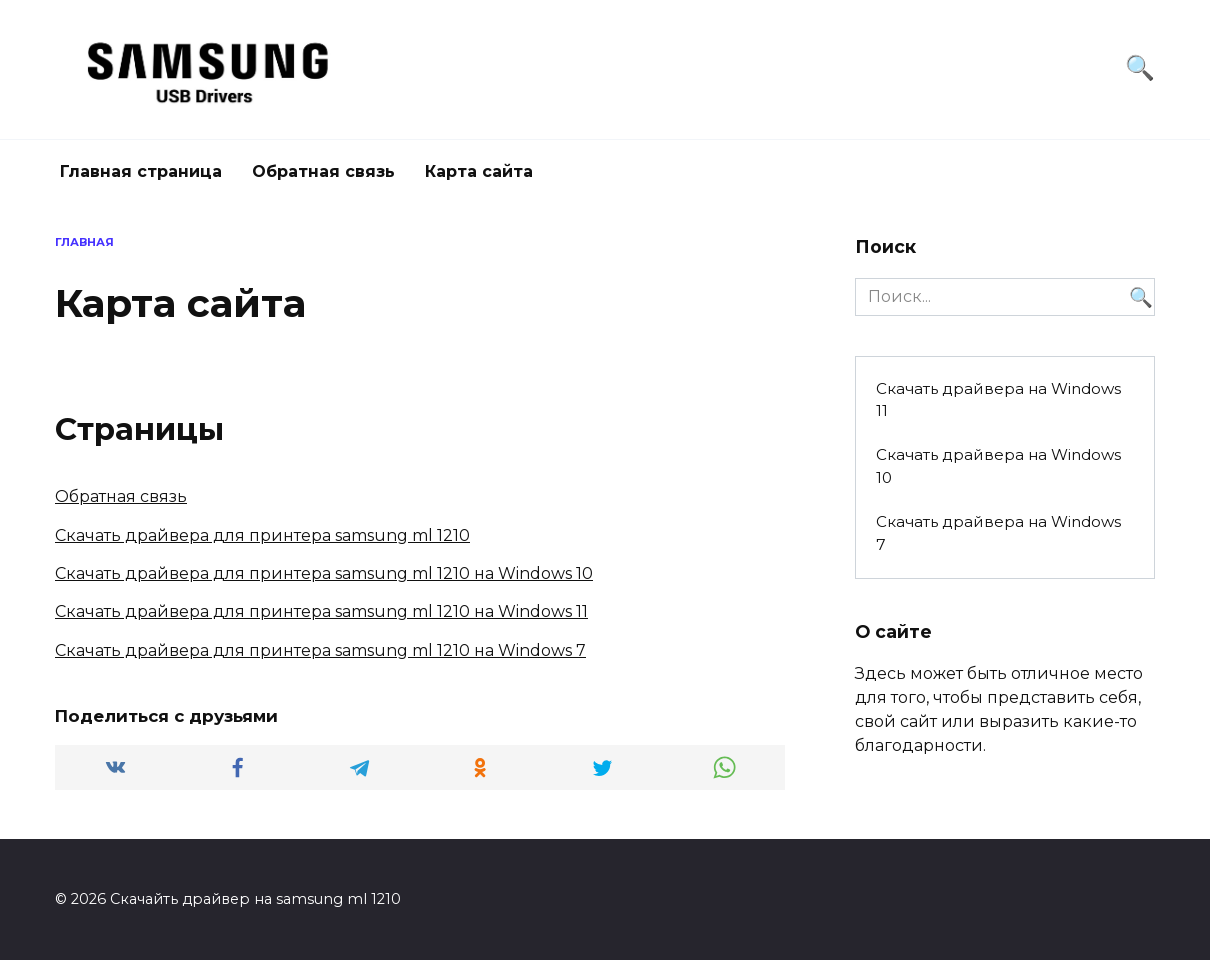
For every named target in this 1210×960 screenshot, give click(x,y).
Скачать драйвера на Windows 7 (998, 533)
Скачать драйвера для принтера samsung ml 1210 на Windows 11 (321, 611)
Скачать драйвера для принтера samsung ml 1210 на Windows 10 (324, 573)
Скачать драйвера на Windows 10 (998, 466)
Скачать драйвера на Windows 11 (998, 400)
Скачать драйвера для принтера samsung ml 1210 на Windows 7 (320, 650)
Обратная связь (323, 171)
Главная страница (141, 171)
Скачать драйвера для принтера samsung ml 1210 (262, 535)
